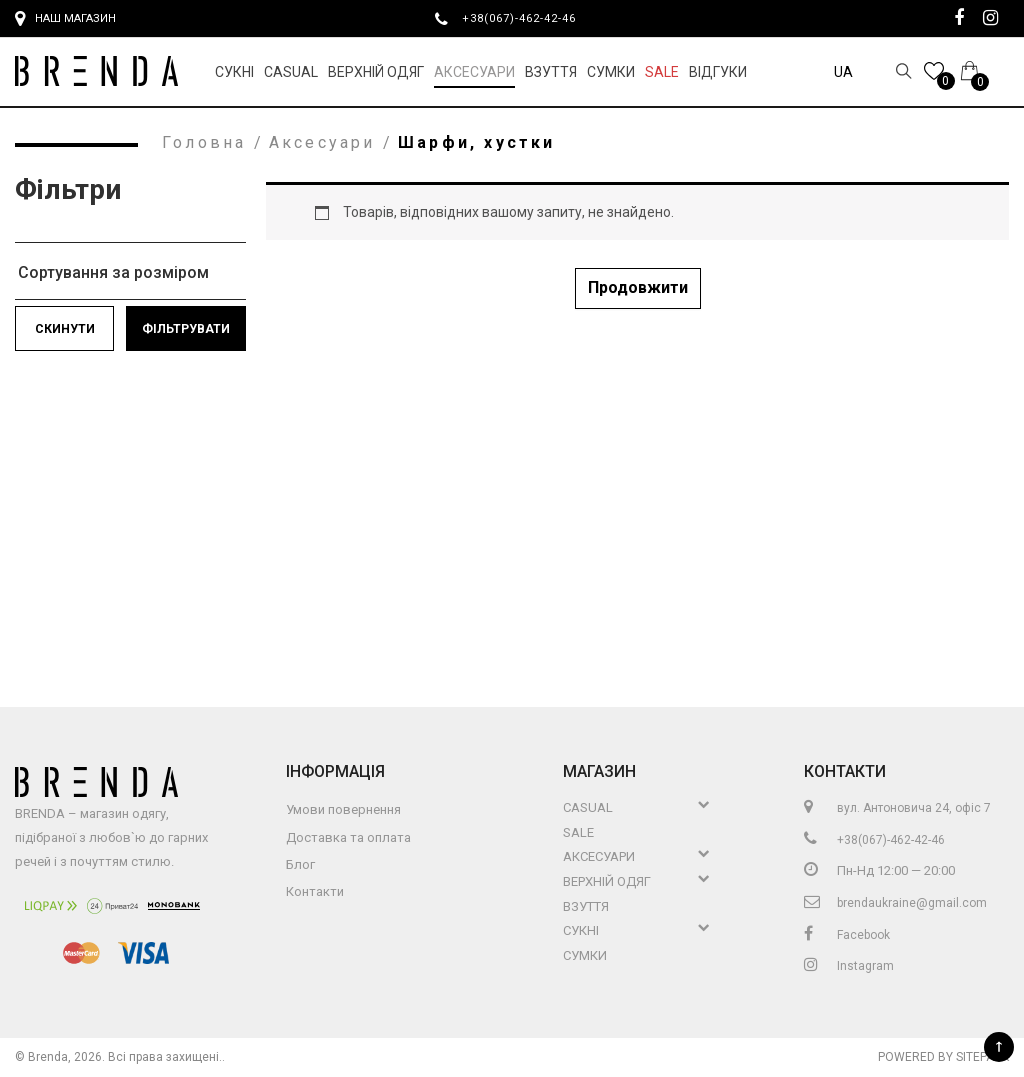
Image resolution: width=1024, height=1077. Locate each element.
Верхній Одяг (376, 72)
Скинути (65, 329)
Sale (662, 72)
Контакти (315, 891)
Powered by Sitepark (943, 1057)
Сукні (234, 72)
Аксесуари (474, 72)
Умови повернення (343, 809)
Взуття (551, 72)
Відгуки (718, 72)
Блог (300, 864)
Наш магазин (65, 19)
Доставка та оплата (348, 837)
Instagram (849, 966)
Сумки (611, 72)
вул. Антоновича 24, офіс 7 (897, 808)
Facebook (847, 935)
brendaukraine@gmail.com (895, 903)
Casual (291, 72)
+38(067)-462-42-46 (527, 18)
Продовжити (638, 287)
